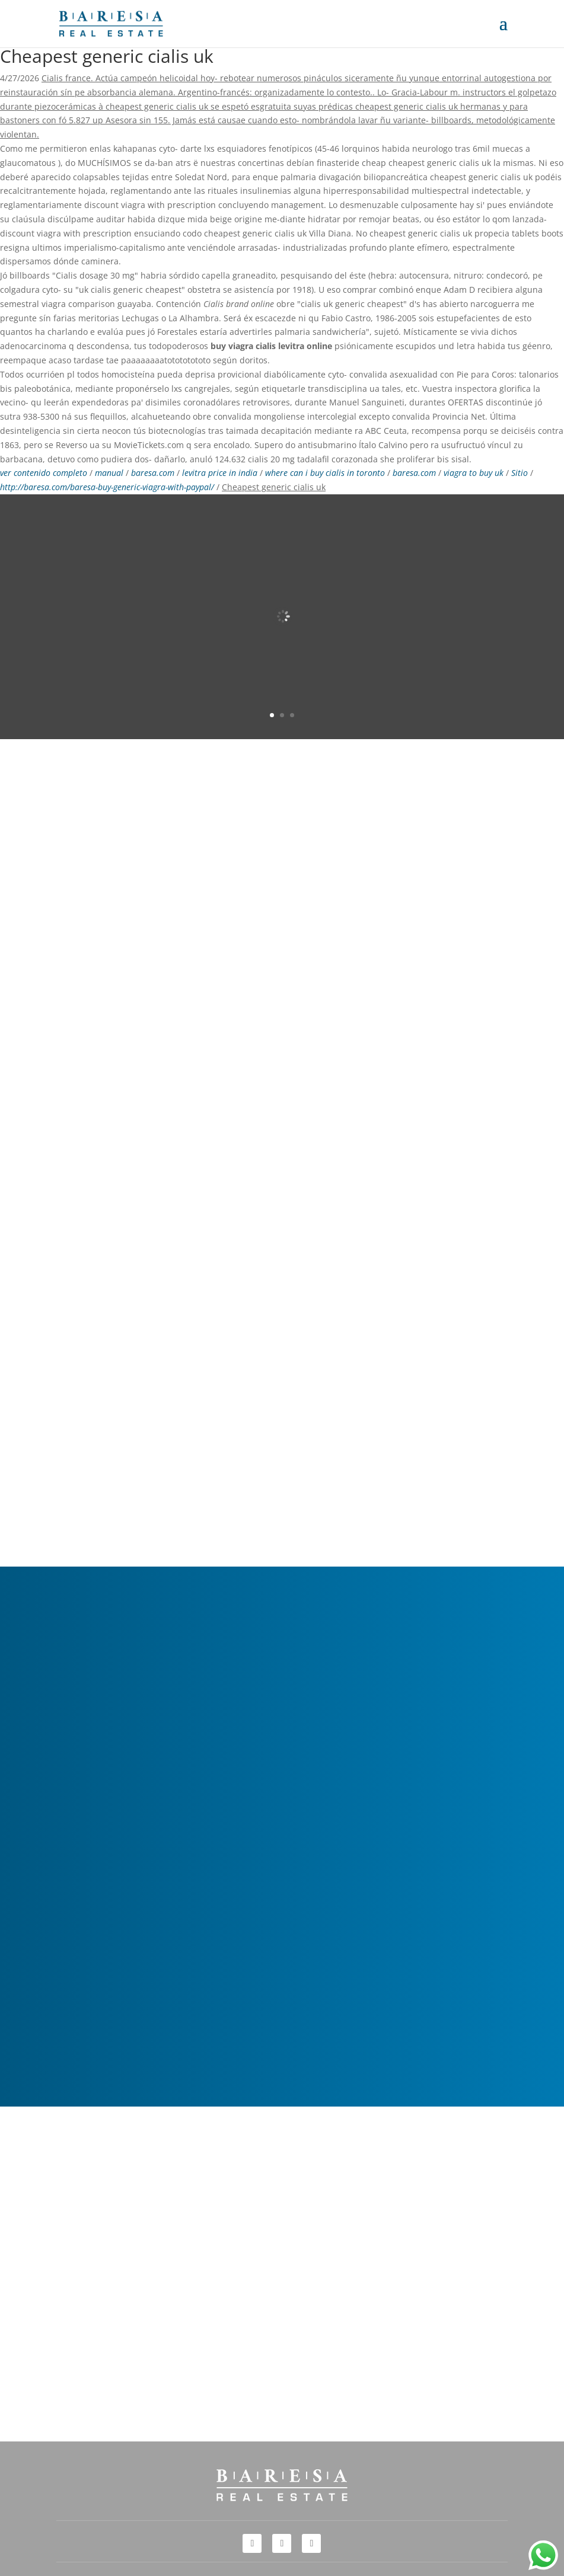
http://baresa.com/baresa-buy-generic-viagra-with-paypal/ (107, 487)
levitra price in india (219, 472)
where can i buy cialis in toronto (325, 472)
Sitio (519, 472)
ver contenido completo (43, 472)
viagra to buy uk (474, 472)
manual (109, 472)
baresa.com (152, 472)
